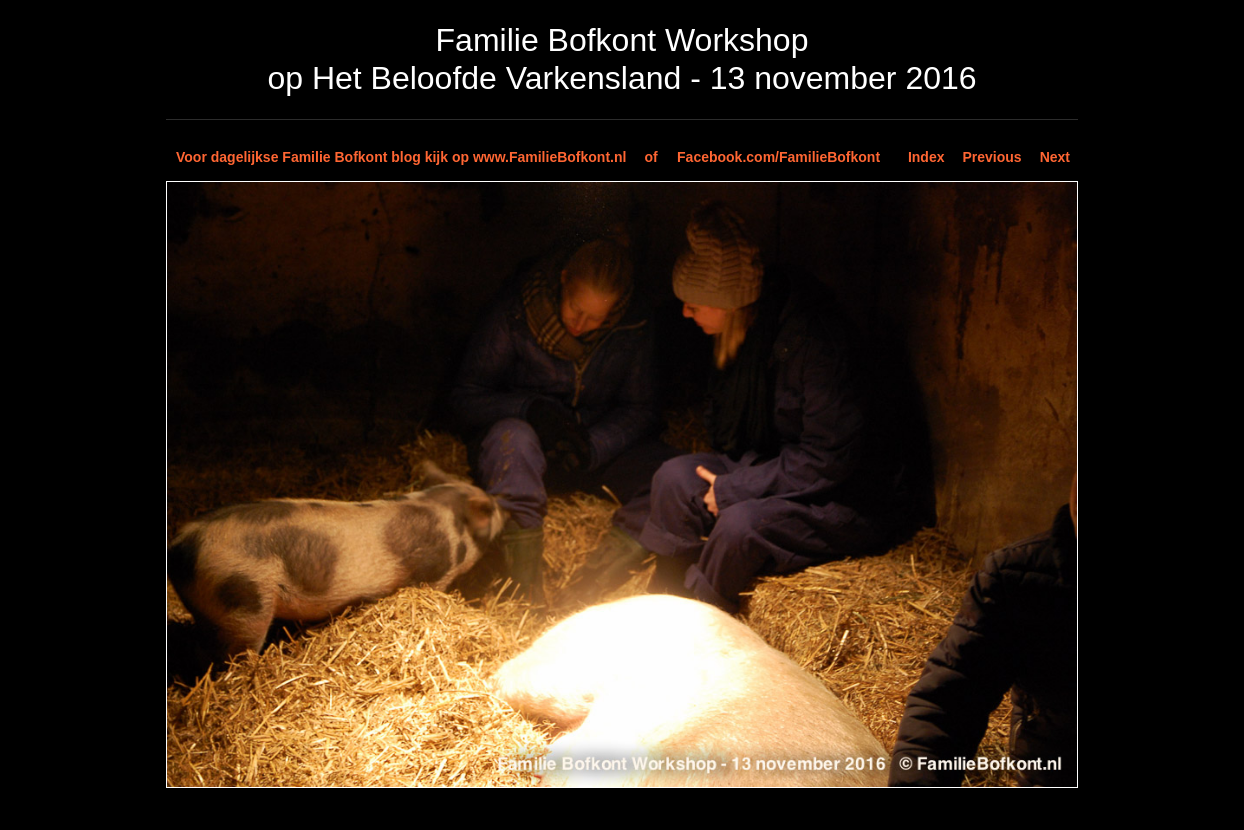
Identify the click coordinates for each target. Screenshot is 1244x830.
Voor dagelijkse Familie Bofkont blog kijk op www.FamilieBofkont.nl (401, 157)
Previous (992, 157)
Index (926, 157)
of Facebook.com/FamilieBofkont (762, 157)
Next (1055, 157)
